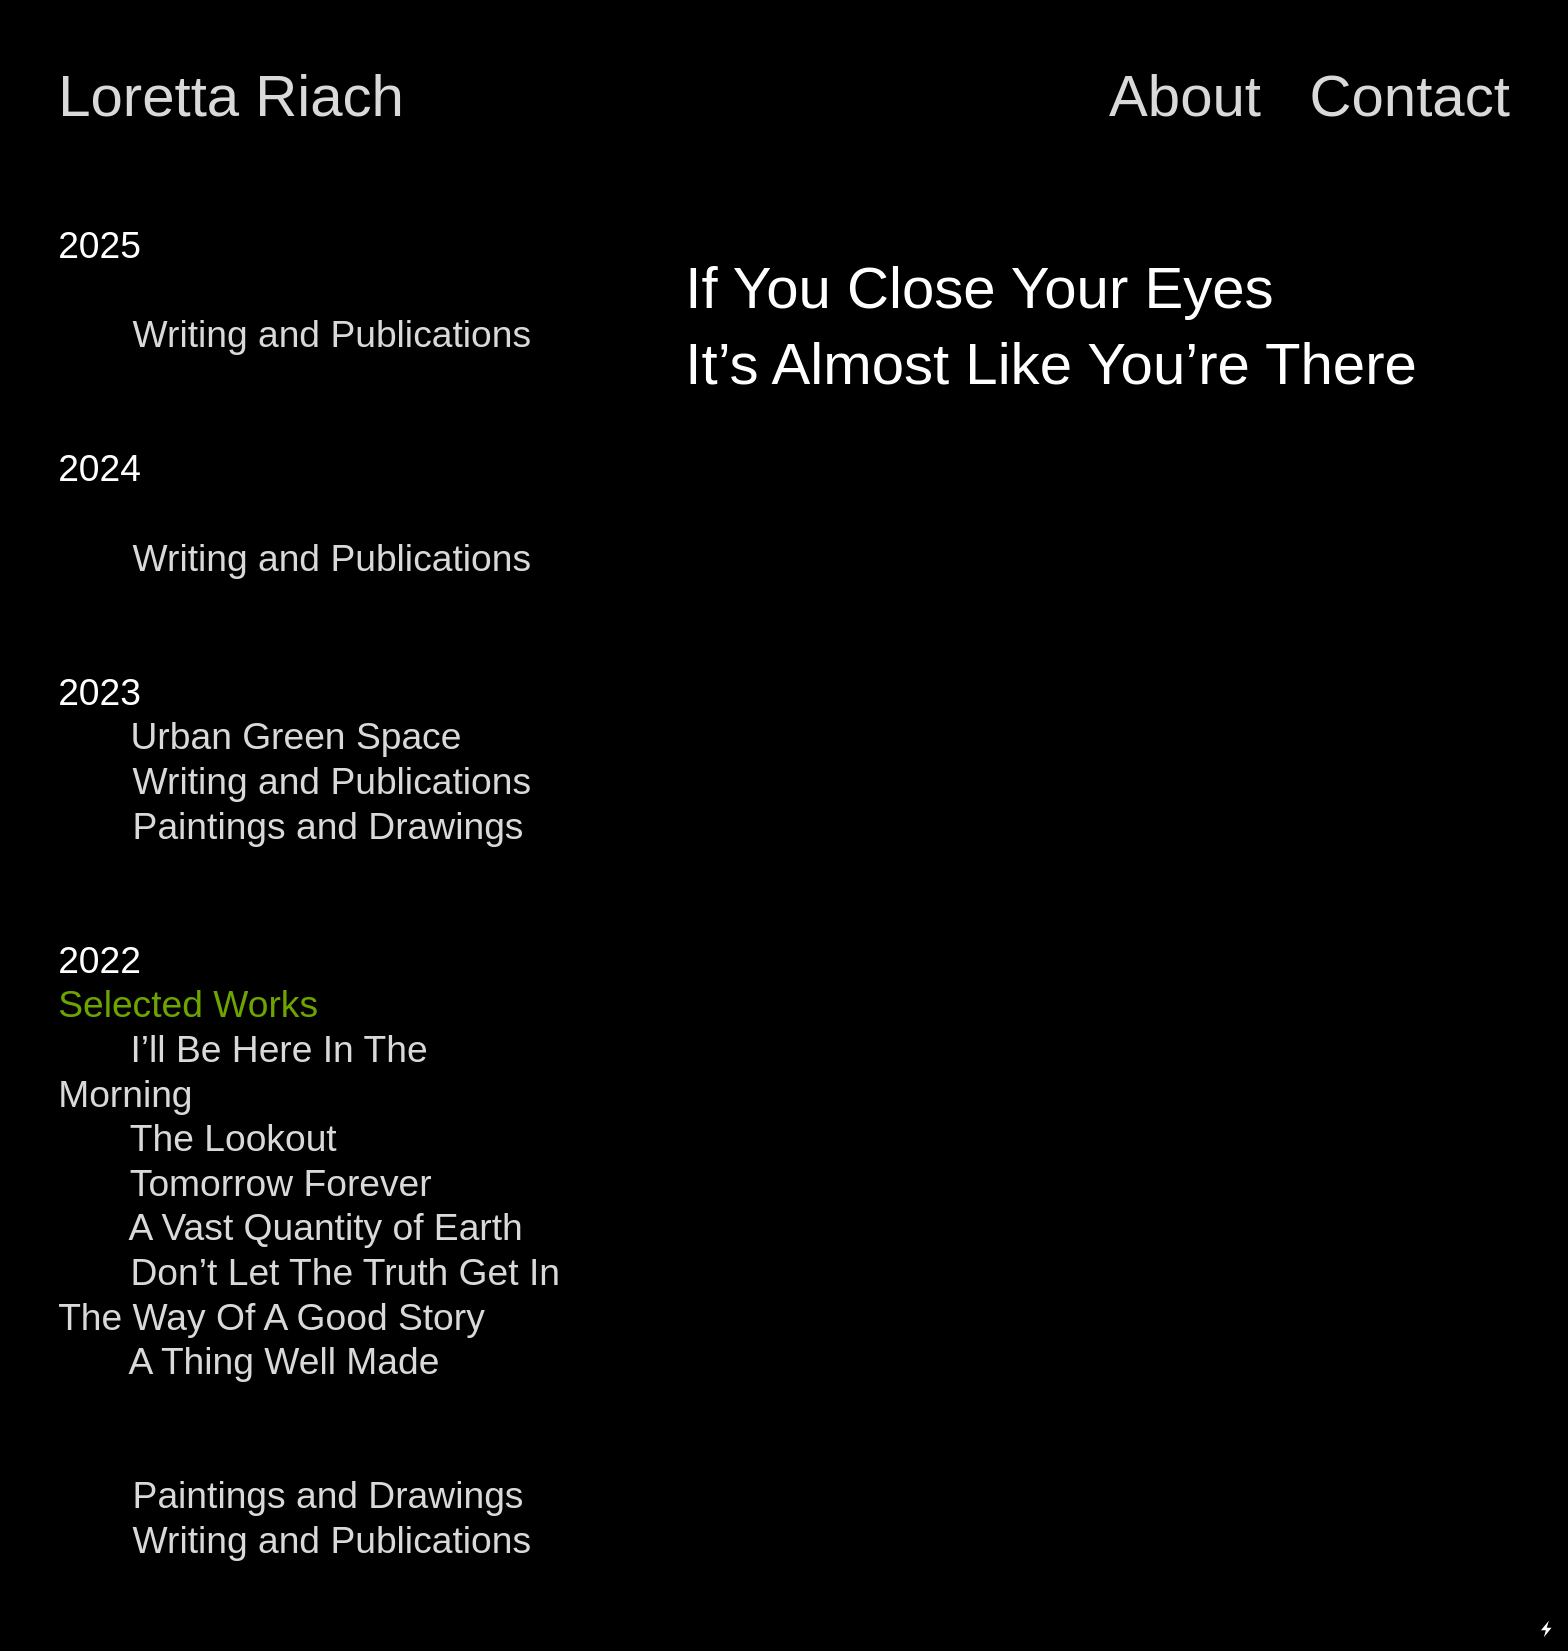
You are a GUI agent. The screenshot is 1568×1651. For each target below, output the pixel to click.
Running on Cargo (1547, 1542)
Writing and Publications (337, 334)
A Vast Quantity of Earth (325, 1227)
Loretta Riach (231, 95)
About (1193, 95)
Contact (1409, 95)
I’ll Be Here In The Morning (242, 1071)
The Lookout (223, 1138)
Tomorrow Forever (281, 1183)
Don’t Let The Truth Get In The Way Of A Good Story (309, 1294)
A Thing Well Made (283, 1361)
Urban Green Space (259, 736)
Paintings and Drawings (333, 826)
